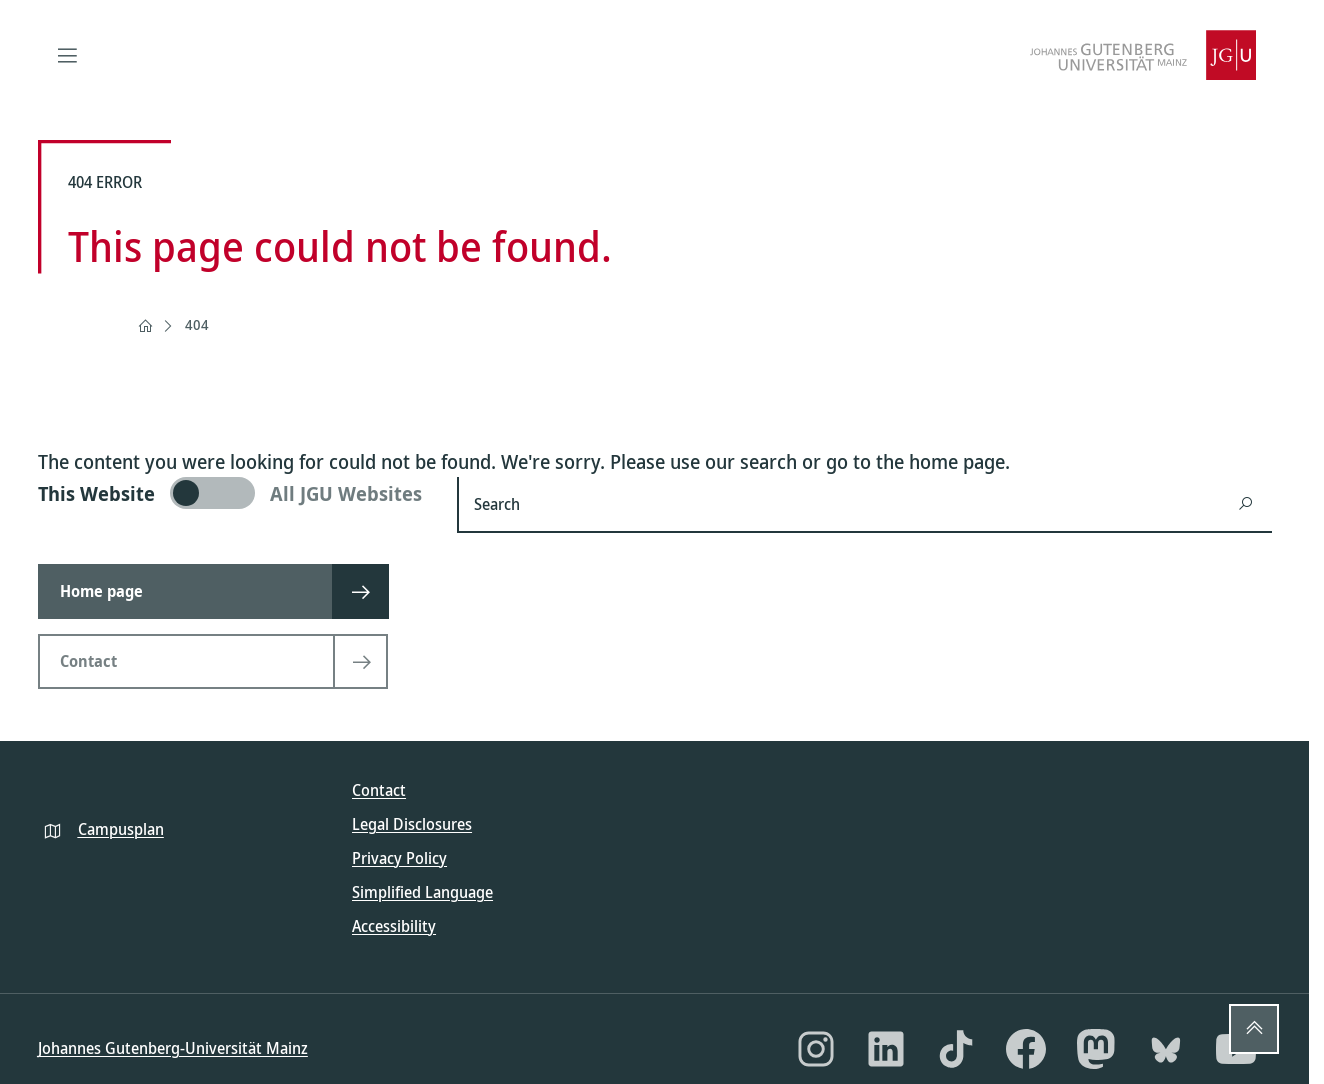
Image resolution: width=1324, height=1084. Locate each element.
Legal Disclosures (412, 824)
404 (197, 324)
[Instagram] (816, 1049)
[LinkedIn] (886, 1049)
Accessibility (394, 926)
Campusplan (121, 829)
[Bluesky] (1166, 1049)
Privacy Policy (399, 858)
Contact (379, 790)
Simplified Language (422, 892)
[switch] (235, 493)
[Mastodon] (1096, 1049)
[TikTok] (956, 1049)
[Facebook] (1026, 1049)
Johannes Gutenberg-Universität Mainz (173, 1048)
